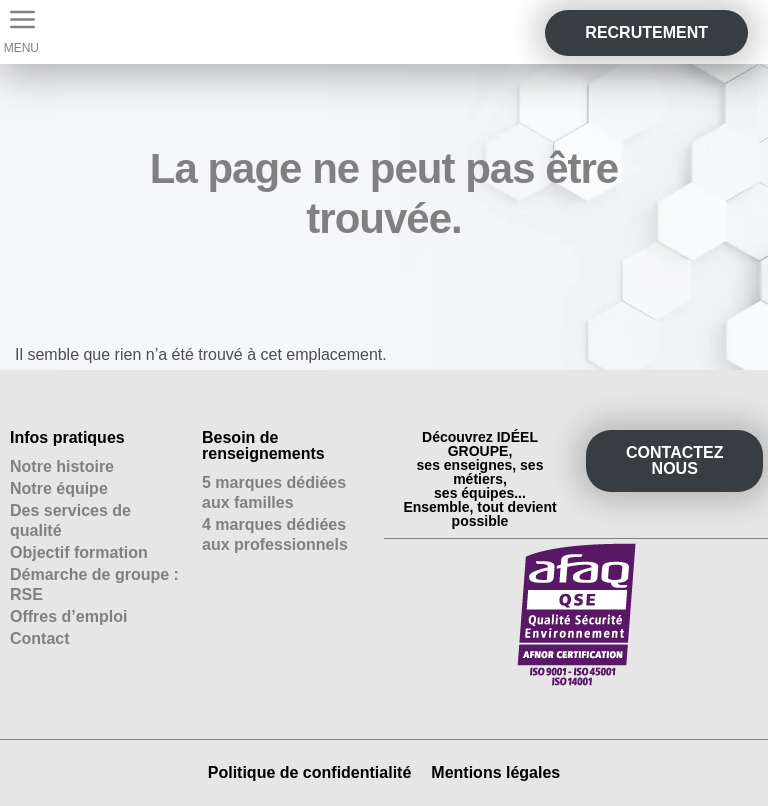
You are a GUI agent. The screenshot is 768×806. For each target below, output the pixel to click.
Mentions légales (495, 772)
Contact (40, 638)
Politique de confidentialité (310, 772)
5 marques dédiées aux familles (274, 492)
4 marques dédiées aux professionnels (275, 534)
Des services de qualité (70, 520)
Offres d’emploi (68, 616)
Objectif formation (79, 552)
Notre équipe (59, 488)
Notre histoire (62, 466)
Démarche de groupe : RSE (94, 584)
